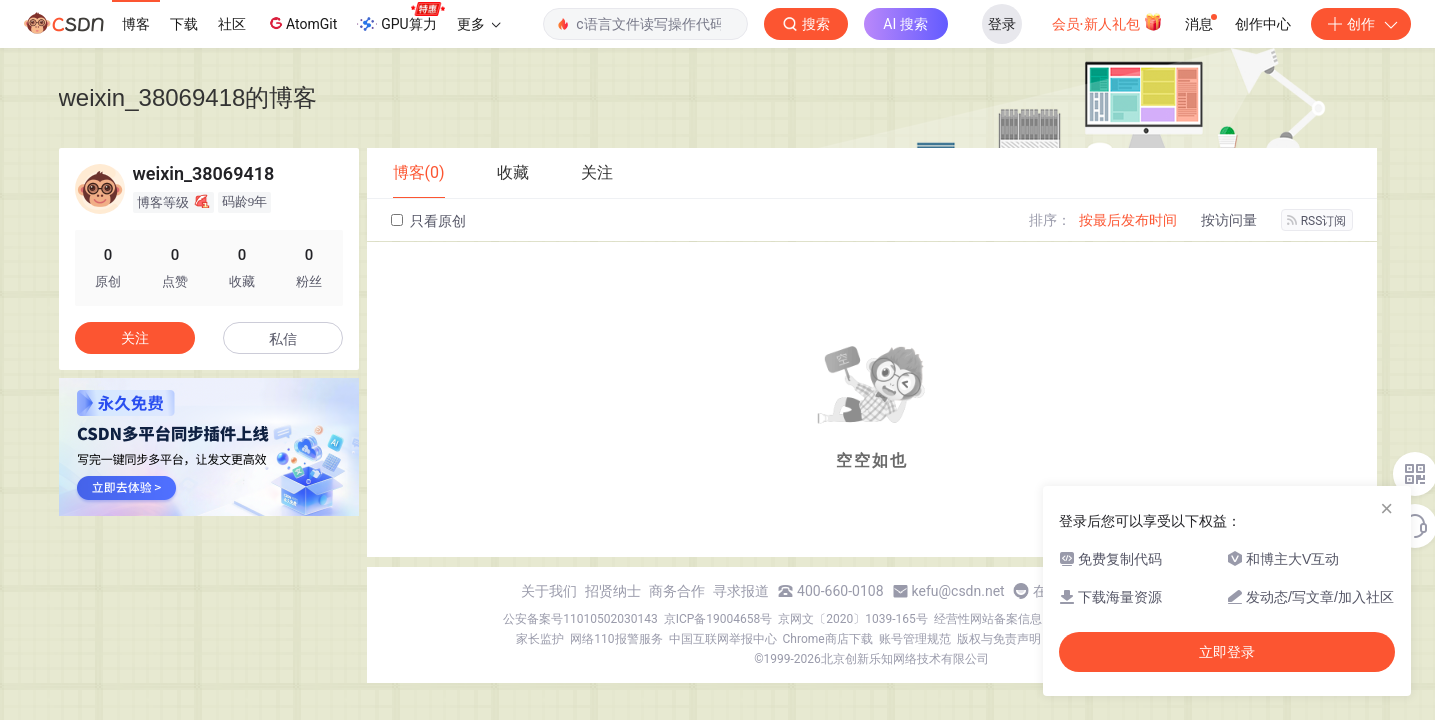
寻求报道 (741, 591)
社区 (232, 24)
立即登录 (1227, 652)
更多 (479, 24)
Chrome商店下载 (828, 639)
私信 (283, 339)
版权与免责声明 (999, 639)
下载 (184, 24)
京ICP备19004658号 (718, 619)
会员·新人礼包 (1107, 22)
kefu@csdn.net (958, 591)
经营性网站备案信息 (988, 619)
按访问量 (1229, 220)
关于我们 (549, 591)
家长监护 (540, 639)
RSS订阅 (1317, 221)
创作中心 (1263, 24)
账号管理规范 (915, 639)
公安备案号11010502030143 (580, 619)
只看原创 (428, 221)
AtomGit (301, 23)
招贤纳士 (613, 591)
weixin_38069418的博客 (188, 97)
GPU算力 (400, 18)
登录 (1002, 24)
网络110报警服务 (616, 639)
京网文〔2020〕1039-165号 (853, 619)
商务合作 (677, 591)
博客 (136, 24)
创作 (1361, 24)
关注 (135, 338)
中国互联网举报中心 (723, 639)
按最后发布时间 (1128, 220)
